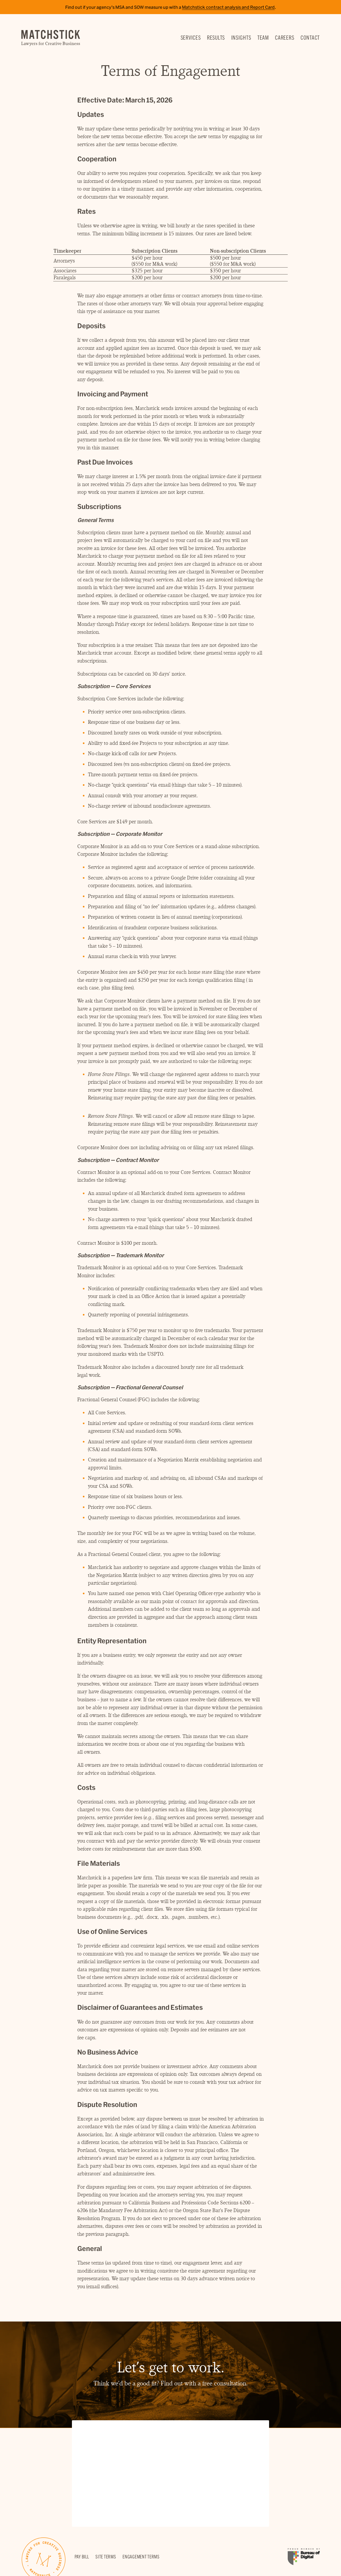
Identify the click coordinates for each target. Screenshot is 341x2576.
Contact (310, 37)
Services (191, 37)
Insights (241, 37)
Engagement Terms (141, 2556)
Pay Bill (82, 2556)
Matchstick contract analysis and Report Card (228, 7)
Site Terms (105, 2556)
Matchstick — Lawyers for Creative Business (50, 38)
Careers (284, 37)
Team (263, 37)
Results (216, 37)
